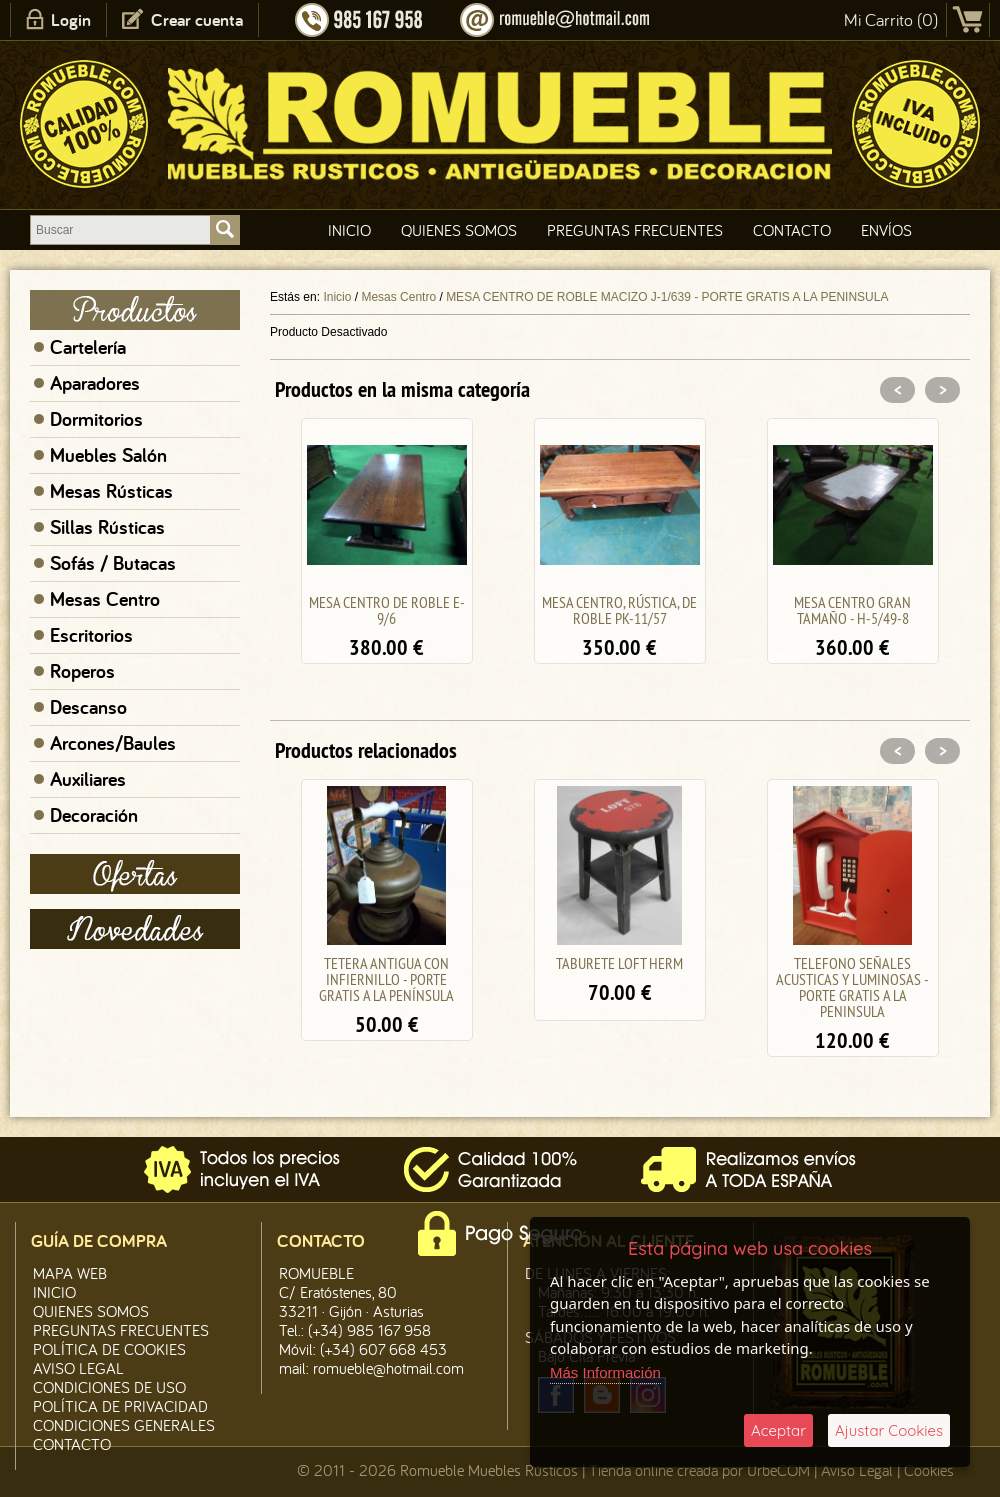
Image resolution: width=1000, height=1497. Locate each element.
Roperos (82, 671)
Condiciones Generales (124, 1425)
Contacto (792, 230)
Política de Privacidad (120, 1406)
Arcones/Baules (113, 743)
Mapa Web (70, 1273)
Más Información (605, 1372)
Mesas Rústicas (111, 491)
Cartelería (88, 347)
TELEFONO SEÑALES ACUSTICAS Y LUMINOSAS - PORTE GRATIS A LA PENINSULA (852, 987)
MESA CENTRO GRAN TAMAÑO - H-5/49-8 (852, 610)
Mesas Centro (105, 599)
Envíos (886, 230)
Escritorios (91, 635)
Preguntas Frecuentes (635, 230)
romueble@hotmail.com (388, 1368)
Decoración (94, 815)
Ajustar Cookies (889, 1430)
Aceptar (778, 1430)
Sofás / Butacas (113, 563)
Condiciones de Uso (109, 1387)
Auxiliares (88, 779)
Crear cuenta (197, 19)
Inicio (349, 230)
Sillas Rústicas (107, 527)
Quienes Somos (459, 230)
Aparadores (95, 383)
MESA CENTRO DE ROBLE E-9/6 (387, 610)
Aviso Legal (857, 1470)
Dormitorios (96, 419)
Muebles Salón (108, 455)
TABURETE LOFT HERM (619, 963)
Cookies (929, 1470)
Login (71, 19)
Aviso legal (78, 1368)
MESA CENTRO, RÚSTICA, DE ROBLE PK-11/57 (619, 610)
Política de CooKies (109, 1349)
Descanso (88, 707)
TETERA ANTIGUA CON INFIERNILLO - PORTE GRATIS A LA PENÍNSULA (386, 979)
